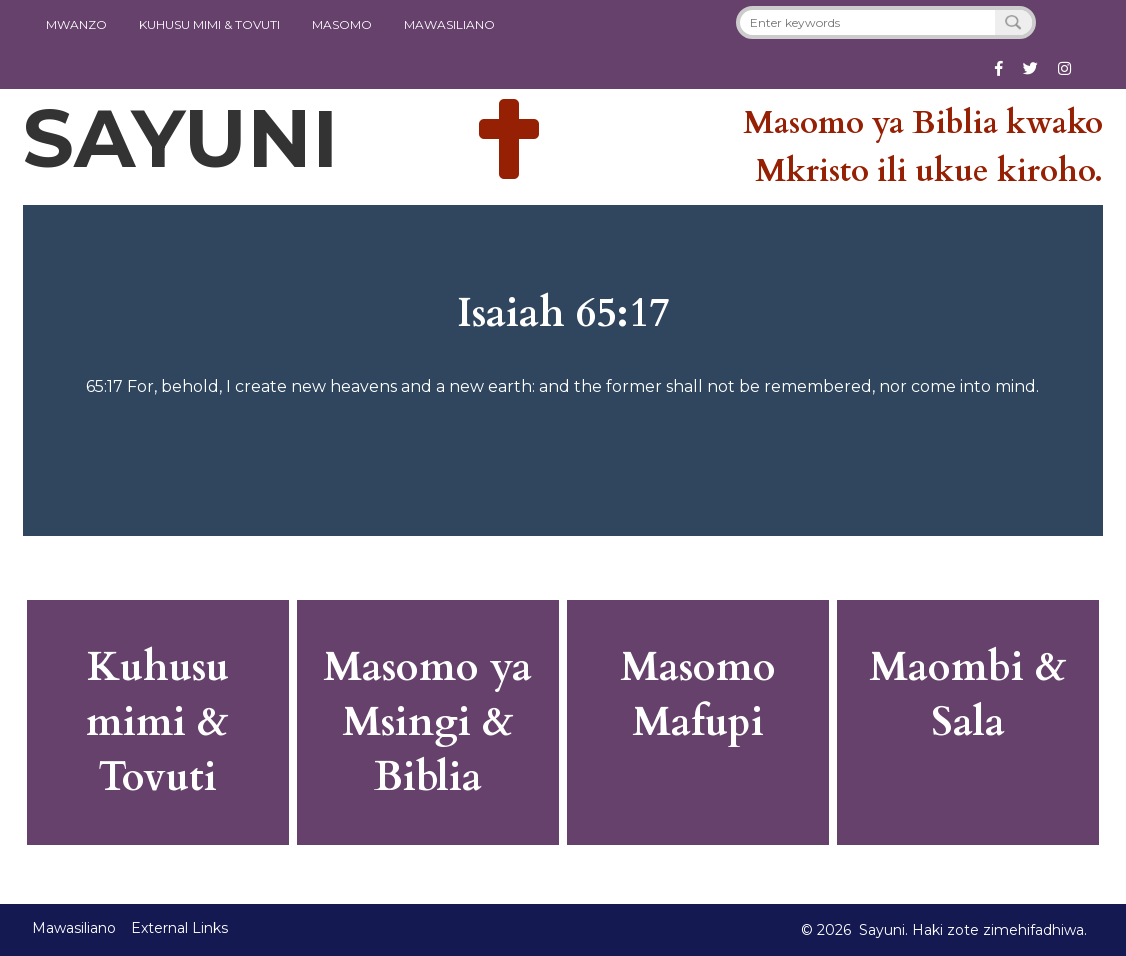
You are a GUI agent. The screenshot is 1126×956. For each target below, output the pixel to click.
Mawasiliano (449, 24)
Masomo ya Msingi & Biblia (427, 722)
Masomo (342, 24)
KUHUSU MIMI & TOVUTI (209, 24)
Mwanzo (76, 24)
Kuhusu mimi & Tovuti (157, 722)
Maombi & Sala (968, 695)
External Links (179, 928)
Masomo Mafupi (698, 695)
